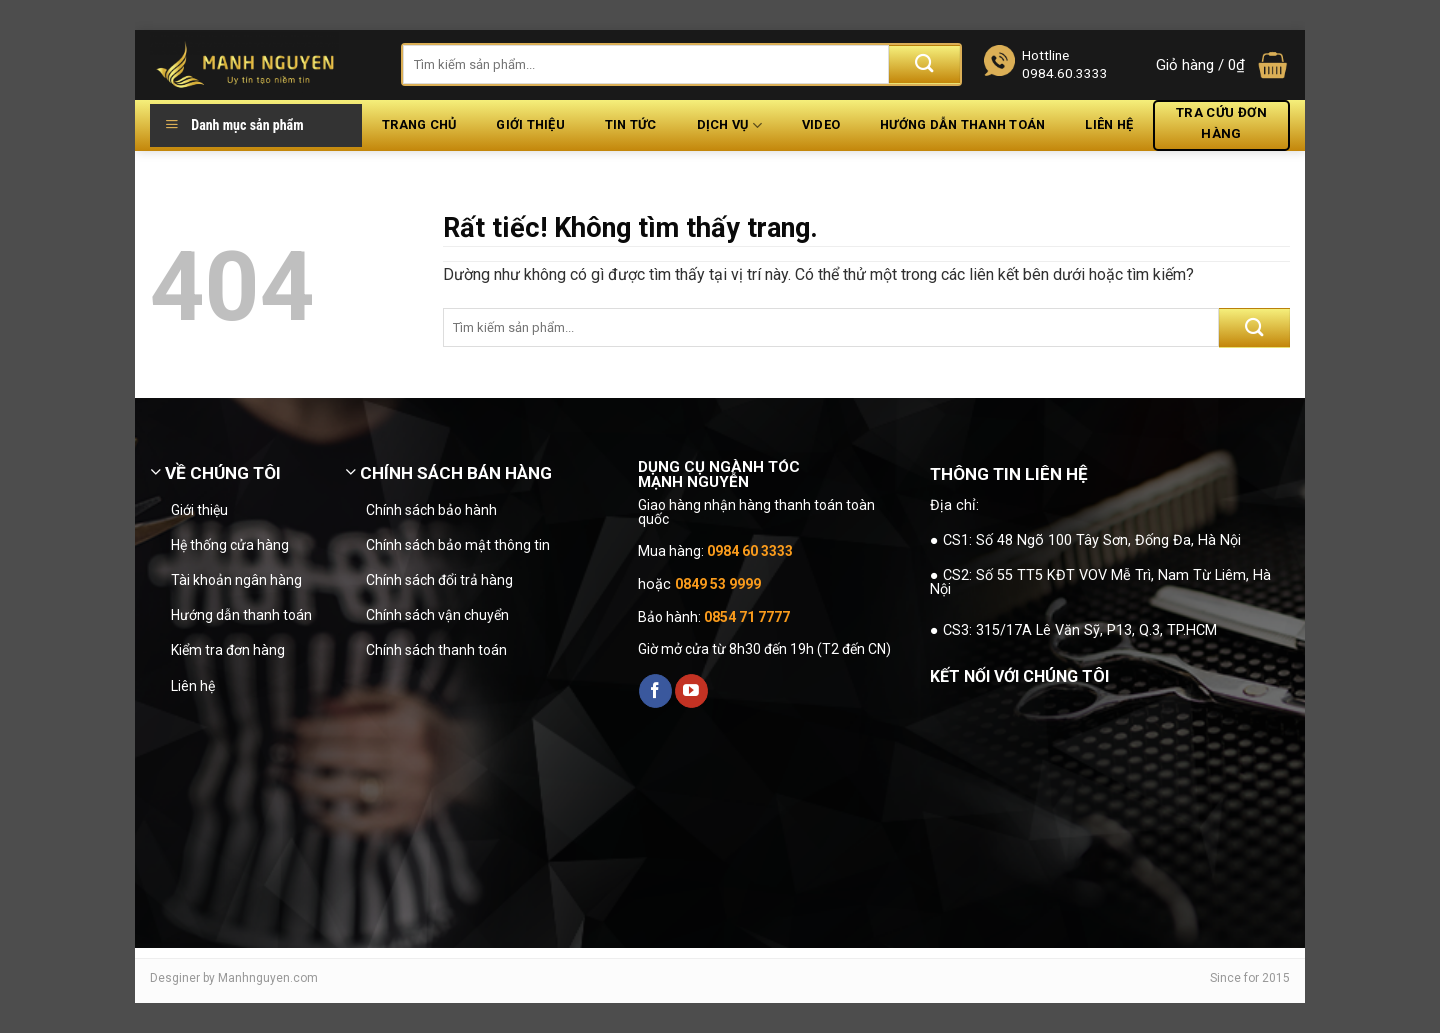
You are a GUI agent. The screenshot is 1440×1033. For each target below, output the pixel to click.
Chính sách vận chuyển (437, 615)
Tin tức (631, 124)
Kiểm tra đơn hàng (228, 650)
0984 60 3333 (750, 551)
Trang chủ (419, 124)
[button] (1223, 65)
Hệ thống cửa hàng (230, 545)
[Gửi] (924, 64)
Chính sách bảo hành (431, 510)
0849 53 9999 (718, 584)
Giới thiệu (530, 124)
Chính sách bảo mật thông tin (458, 545)
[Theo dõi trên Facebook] (655, 691)
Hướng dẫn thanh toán (962, 124)
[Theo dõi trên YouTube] (691, 691)
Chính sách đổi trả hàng (439, 580)
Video (821, 124)
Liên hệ (1109, 124)
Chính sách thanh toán (436, 650)
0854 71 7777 (747, 617)
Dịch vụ (729, 125)
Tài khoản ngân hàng (236, 580)
